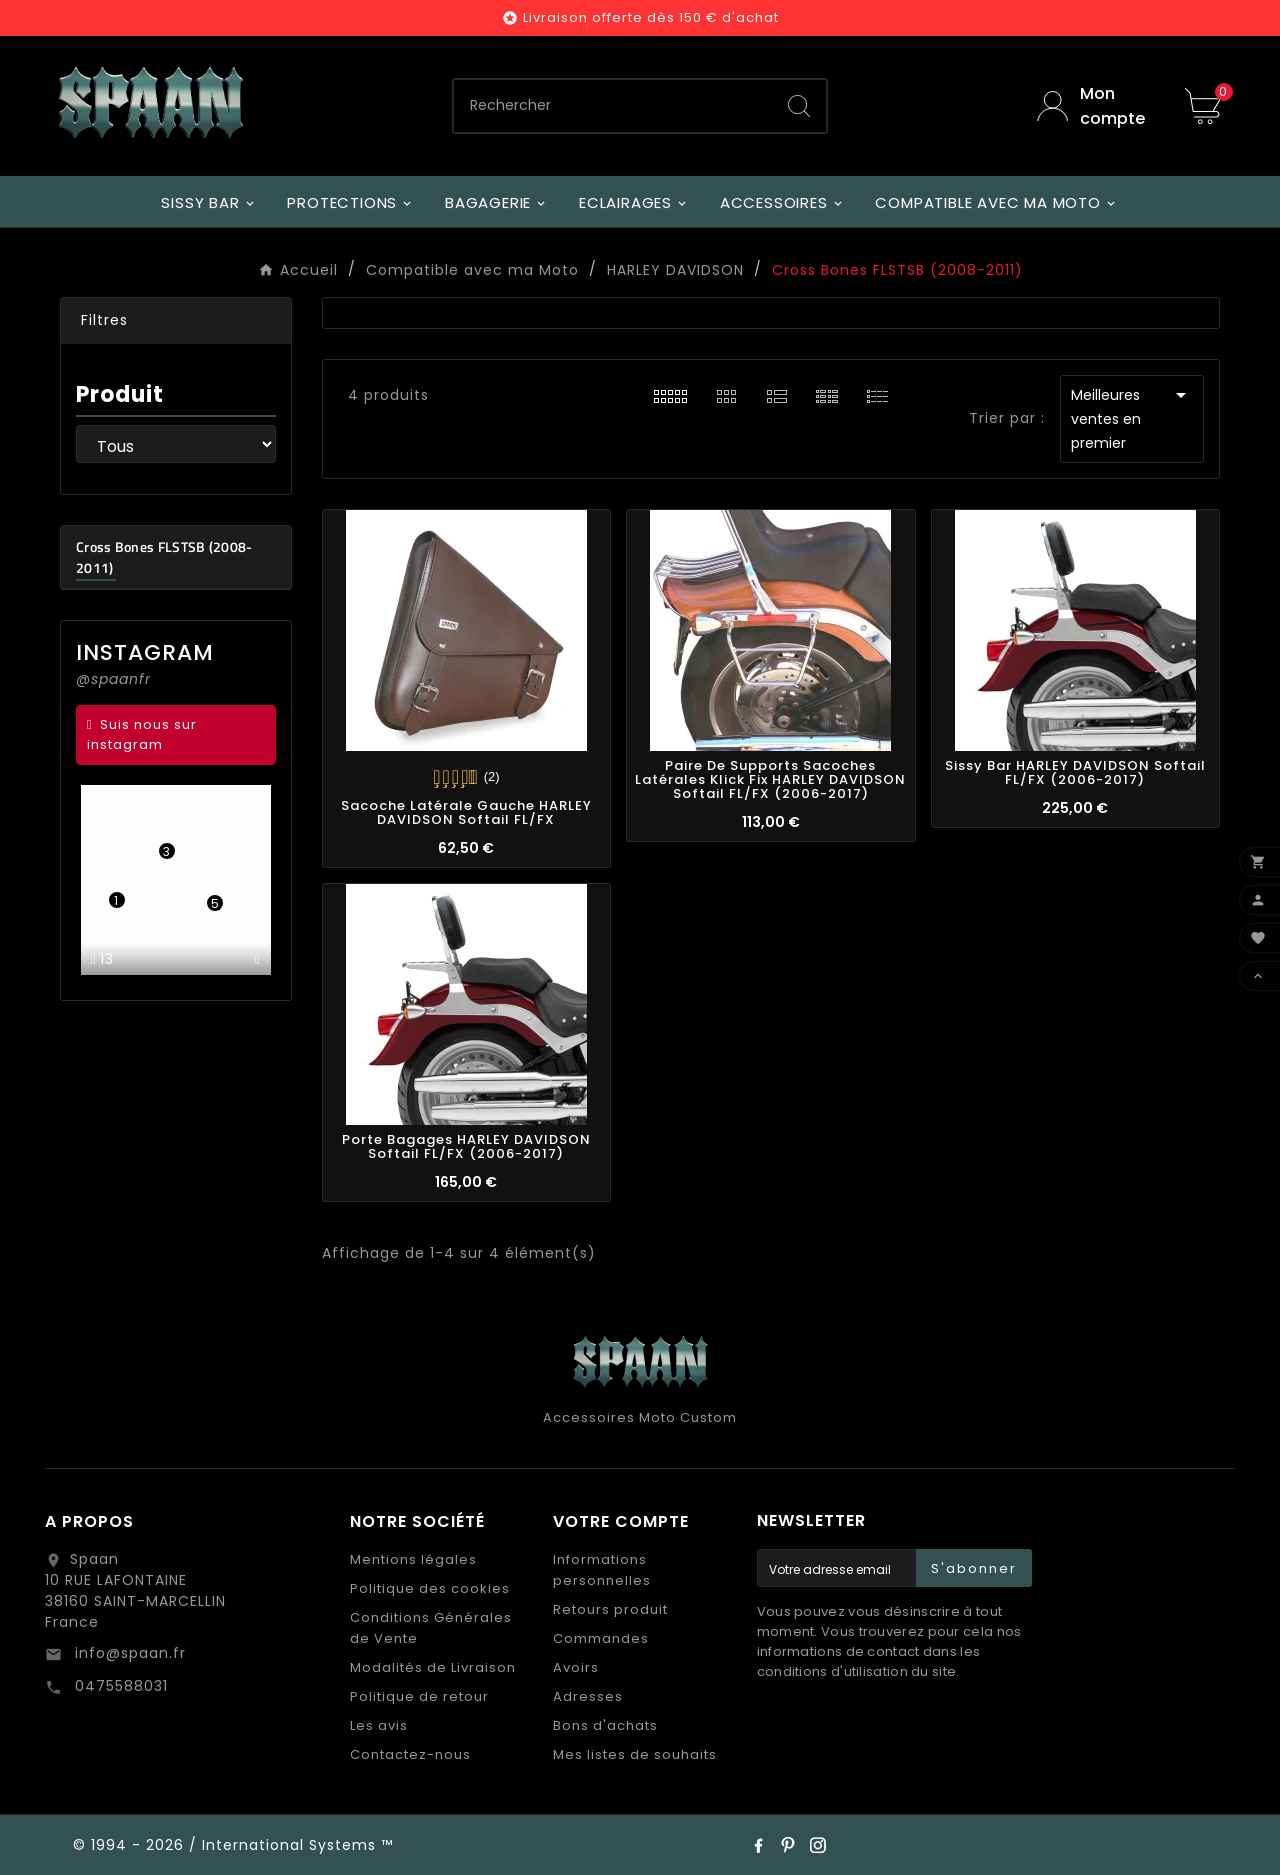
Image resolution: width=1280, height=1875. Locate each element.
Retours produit (610, 1609)
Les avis (379, 1725)
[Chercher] (613, 106)
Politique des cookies (430, 1588)
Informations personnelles (602, 1570)
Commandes (601, 1638)
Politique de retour (419, 1696)
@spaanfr (113, 679)
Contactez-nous (410, 1754)
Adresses (588, 1696)
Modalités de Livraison (433, 1667)
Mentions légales (413, 1559)
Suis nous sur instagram (142, 734)
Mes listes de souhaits (635, 1754)
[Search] (799, 106)
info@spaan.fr (128, 1653)
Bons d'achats (605, 1725)
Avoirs (576, 1667)
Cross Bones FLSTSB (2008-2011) (164, 557)
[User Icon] (1096, 106)
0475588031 (119, 1686)
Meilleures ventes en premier (1132, 418)
